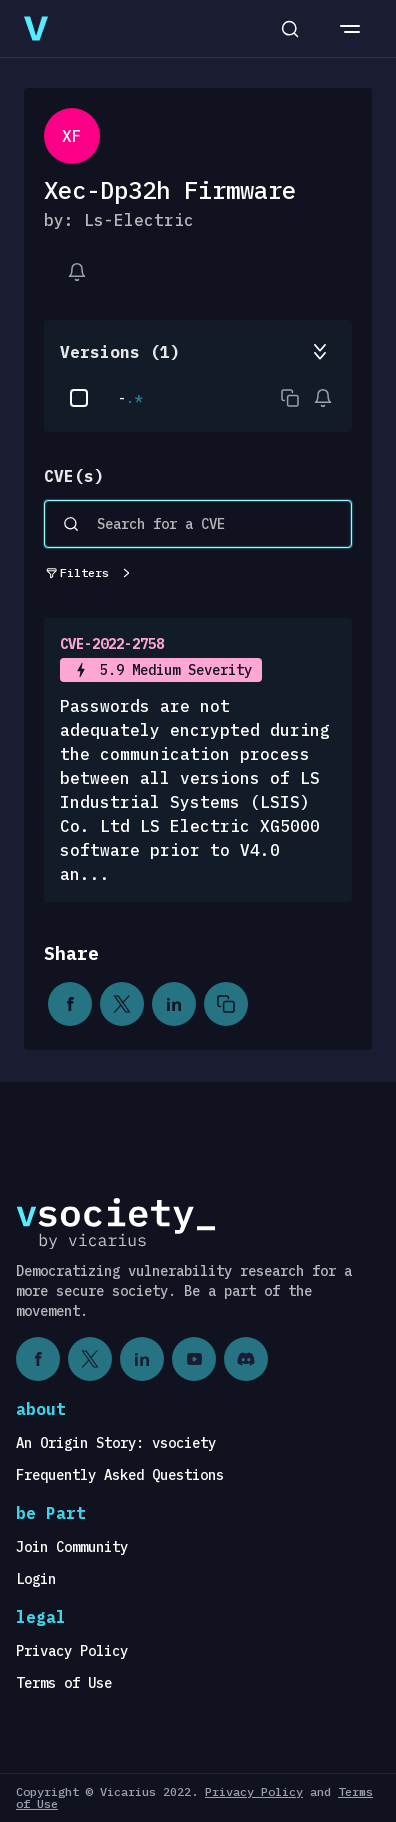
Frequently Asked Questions (120, 1475)
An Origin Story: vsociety (116, 1443)
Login (36, 1579)
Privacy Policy (72, 1651)
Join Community (72, 1547)
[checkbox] (79, 398)
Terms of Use (64, 1683)
